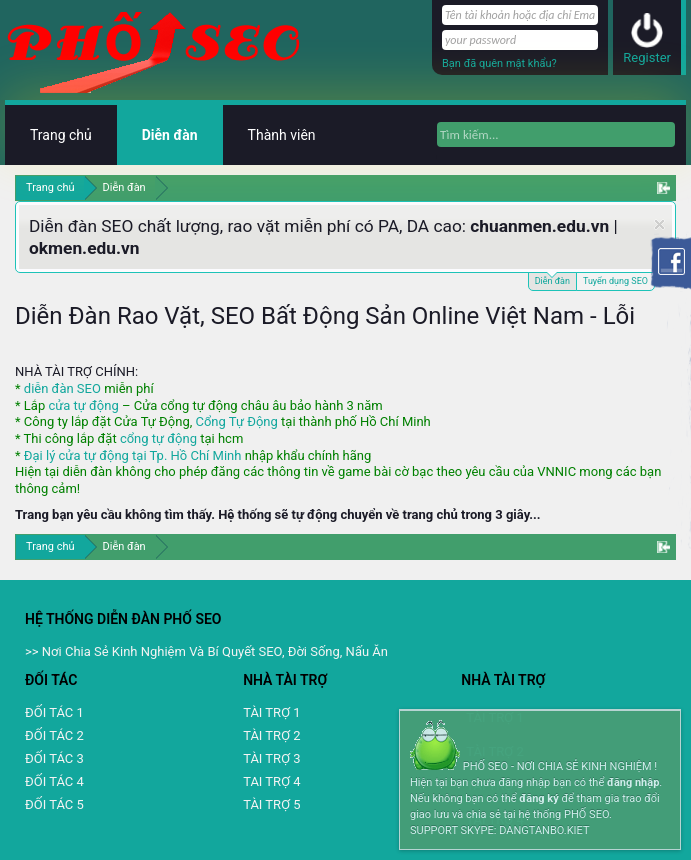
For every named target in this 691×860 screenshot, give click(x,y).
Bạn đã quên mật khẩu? (499, 63)
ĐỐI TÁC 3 (54, 758)
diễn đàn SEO (62, 388)
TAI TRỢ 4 (271, 781)
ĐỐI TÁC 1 (54, 712)
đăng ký (538, 798)
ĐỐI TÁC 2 (54, 735)
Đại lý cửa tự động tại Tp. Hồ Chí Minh (133, 455)
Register (647, 57)
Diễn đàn (552, 279)
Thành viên (282, 135)
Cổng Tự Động (236, 421)
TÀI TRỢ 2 (271, 735)
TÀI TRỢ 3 (271, 758)
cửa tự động (83, 405)
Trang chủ (61, 135)
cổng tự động (158, 438)
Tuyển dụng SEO (615, 281)
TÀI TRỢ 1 (271, 712)
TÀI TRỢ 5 (271, 804)
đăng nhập (633, 782)
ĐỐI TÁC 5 (54, 804)
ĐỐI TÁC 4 (54, 781)
